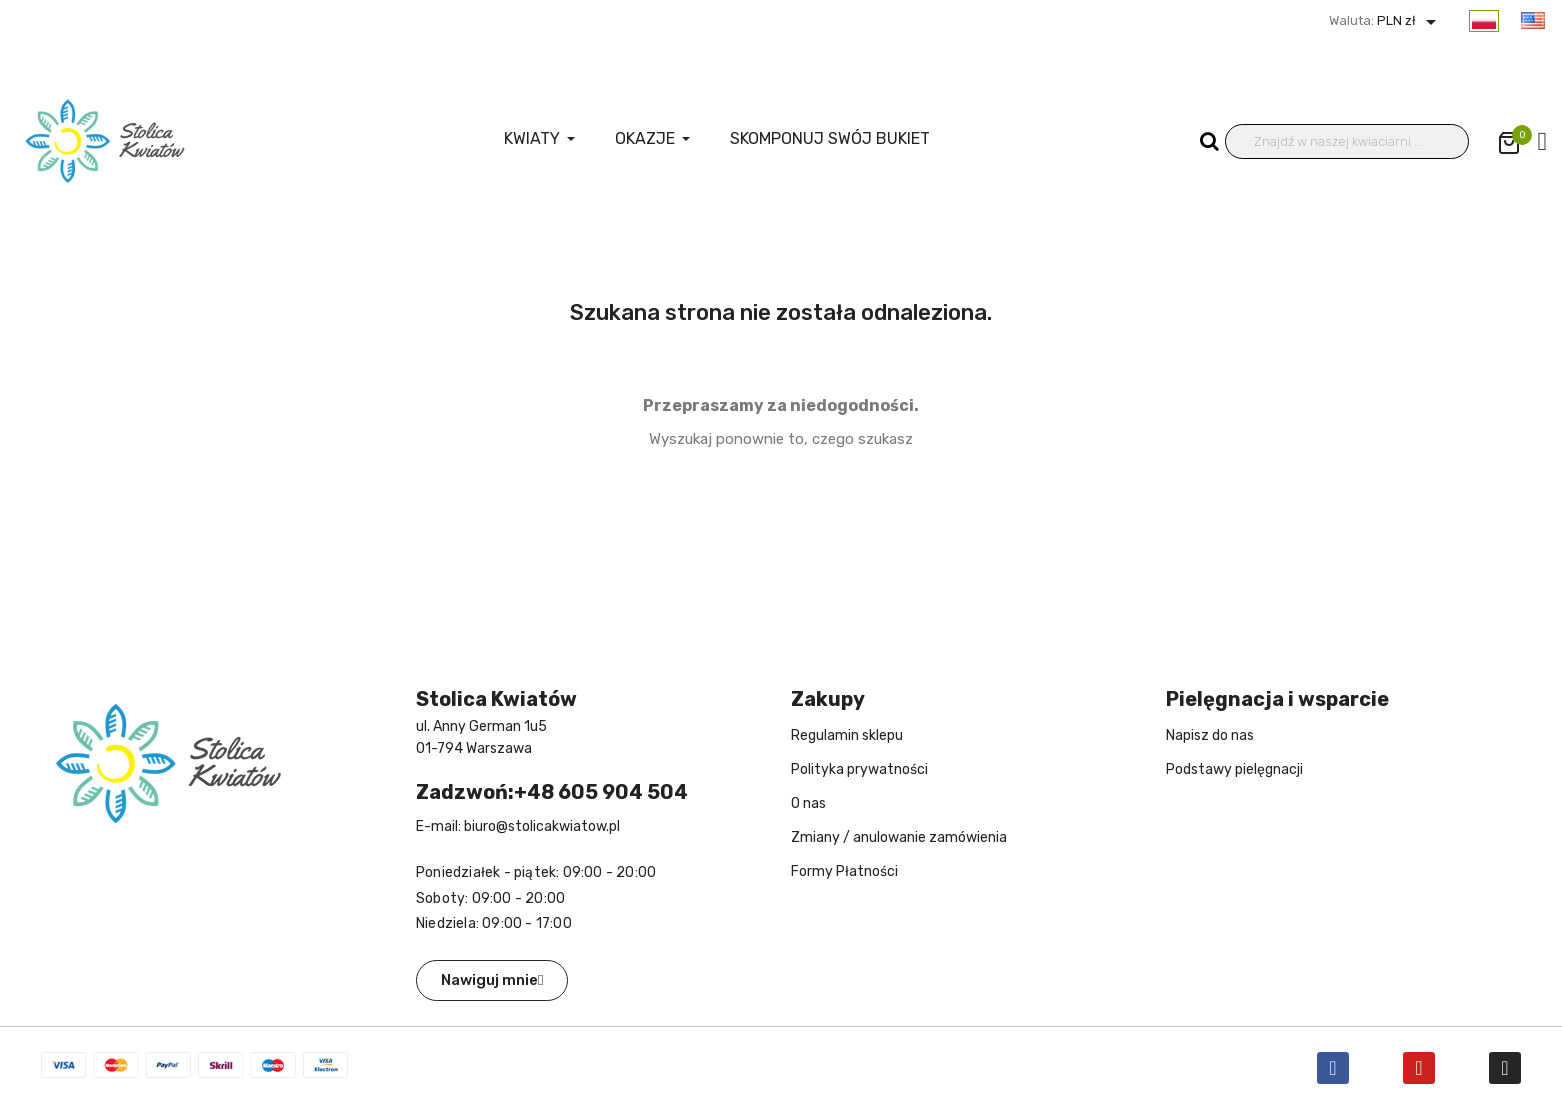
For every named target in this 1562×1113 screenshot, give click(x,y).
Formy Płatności (844, 871)
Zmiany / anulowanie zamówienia (899, 837)
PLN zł (1408, 20)
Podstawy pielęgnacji (1234, 769)
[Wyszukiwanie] (1347, 141)
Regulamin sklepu (847, 735)
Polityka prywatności (859, 769)
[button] (492, 980)
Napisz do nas (1210, 735)
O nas (808, 803)
